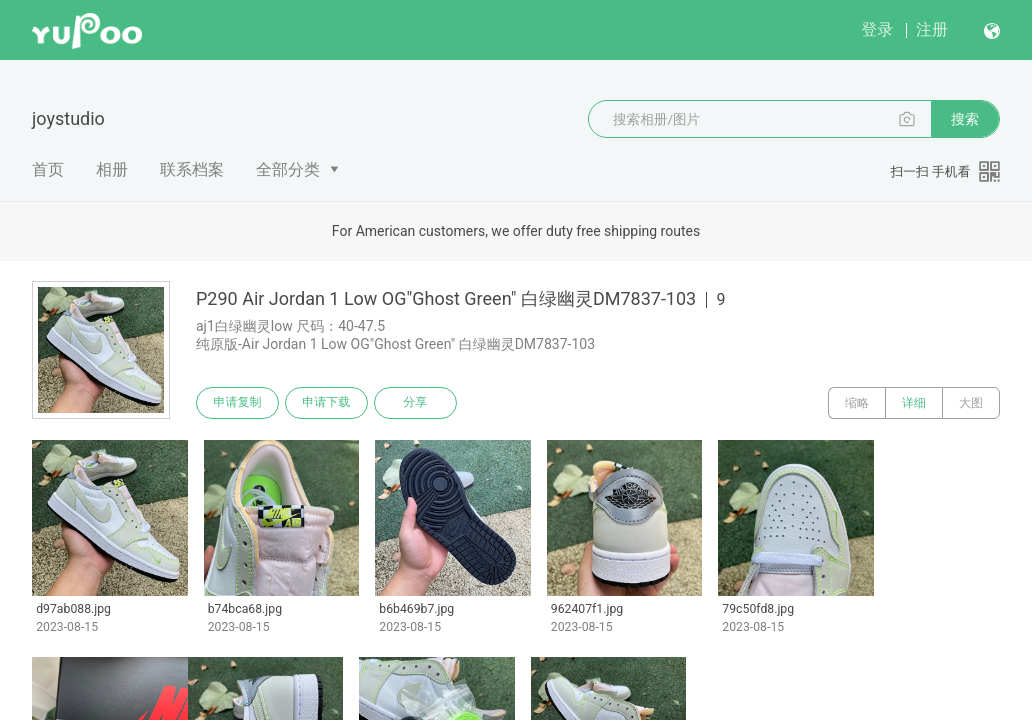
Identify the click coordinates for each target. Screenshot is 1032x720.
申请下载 (328, 403)
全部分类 (288, 169)
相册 (112, 169)
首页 (48, 169)
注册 (932, 29)
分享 (418, 403)
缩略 (857, 403)
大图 (971, 403)
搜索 (965, 119)
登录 (877, 29)
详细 (914, 403)
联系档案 (192, 169)
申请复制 (238, 403)
